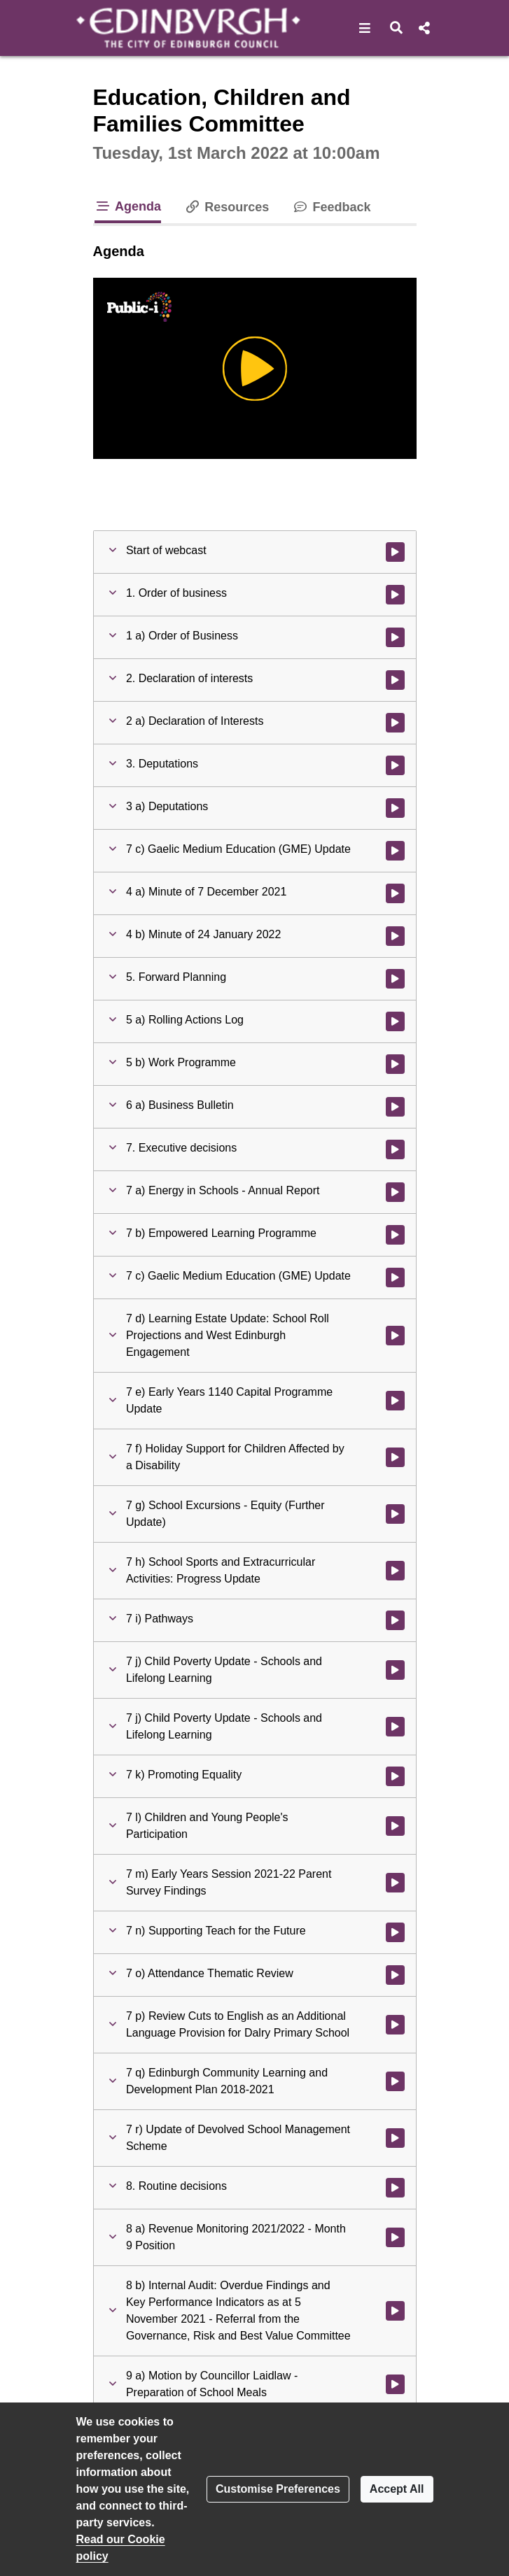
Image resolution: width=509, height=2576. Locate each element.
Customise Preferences (278, 2489)
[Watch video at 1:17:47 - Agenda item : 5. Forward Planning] (395, 979)
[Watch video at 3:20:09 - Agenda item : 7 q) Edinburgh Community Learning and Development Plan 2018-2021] (395, 2081)
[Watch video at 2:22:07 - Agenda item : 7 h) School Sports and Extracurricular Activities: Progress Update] (395, 1570)
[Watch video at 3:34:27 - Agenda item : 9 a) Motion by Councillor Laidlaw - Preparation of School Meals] (395, 2384)
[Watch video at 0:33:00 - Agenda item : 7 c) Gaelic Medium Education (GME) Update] (395, 851)
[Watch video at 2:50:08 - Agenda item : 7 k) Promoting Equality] (395, 1776)
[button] (365, 28)
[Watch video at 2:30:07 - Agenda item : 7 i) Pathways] (395, 1620)
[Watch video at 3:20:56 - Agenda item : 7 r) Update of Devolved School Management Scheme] (395, 2138)
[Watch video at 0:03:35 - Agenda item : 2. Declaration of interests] (395, 680)
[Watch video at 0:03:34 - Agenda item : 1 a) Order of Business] (395, 637)
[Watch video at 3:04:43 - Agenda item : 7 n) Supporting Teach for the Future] (395, 1932)
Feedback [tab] (330, 207)
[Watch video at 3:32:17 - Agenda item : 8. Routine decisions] (395, 2188)
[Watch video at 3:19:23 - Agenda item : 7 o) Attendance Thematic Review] (395, 1975)
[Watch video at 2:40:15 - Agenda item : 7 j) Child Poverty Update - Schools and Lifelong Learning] (395, 1670)
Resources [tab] (226, 207)
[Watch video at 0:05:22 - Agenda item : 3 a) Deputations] (395, 808)
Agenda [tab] (128, 206)
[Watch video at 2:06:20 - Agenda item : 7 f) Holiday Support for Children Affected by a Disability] (395, 1457)
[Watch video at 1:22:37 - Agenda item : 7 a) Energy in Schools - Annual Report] (395, 1192)
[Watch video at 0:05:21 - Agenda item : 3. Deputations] (395, 765)
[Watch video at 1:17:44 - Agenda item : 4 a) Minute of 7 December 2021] (395, 893)
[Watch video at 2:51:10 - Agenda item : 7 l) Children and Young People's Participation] (395, 1826)
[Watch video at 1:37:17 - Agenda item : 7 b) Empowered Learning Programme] (395, 1235)
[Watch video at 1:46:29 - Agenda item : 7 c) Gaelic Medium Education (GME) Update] (395, 1277)
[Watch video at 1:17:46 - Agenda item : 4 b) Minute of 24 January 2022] (395, 936)
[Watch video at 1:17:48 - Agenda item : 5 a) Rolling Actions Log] (395, 1021)
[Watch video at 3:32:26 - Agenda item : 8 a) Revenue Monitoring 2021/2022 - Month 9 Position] (395, 2237)
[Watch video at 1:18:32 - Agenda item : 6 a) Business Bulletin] (395, 1107)
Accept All (397, 2489)
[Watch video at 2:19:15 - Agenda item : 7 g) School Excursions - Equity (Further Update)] (395, 1514)
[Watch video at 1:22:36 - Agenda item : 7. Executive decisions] (395, 1149)
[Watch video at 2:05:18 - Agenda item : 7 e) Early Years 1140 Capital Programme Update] (395, 1400)
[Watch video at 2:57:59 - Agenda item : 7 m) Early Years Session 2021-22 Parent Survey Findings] (395, 1882)
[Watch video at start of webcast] (395, 552)
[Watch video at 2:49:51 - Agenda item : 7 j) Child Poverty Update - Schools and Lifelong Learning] (395, 1726)
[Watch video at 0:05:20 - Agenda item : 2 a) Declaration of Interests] (395, 723)
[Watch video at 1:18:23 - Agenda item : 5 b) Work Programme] (395, 1064)
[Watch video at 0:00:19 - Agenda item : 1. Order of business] (395, 594)
